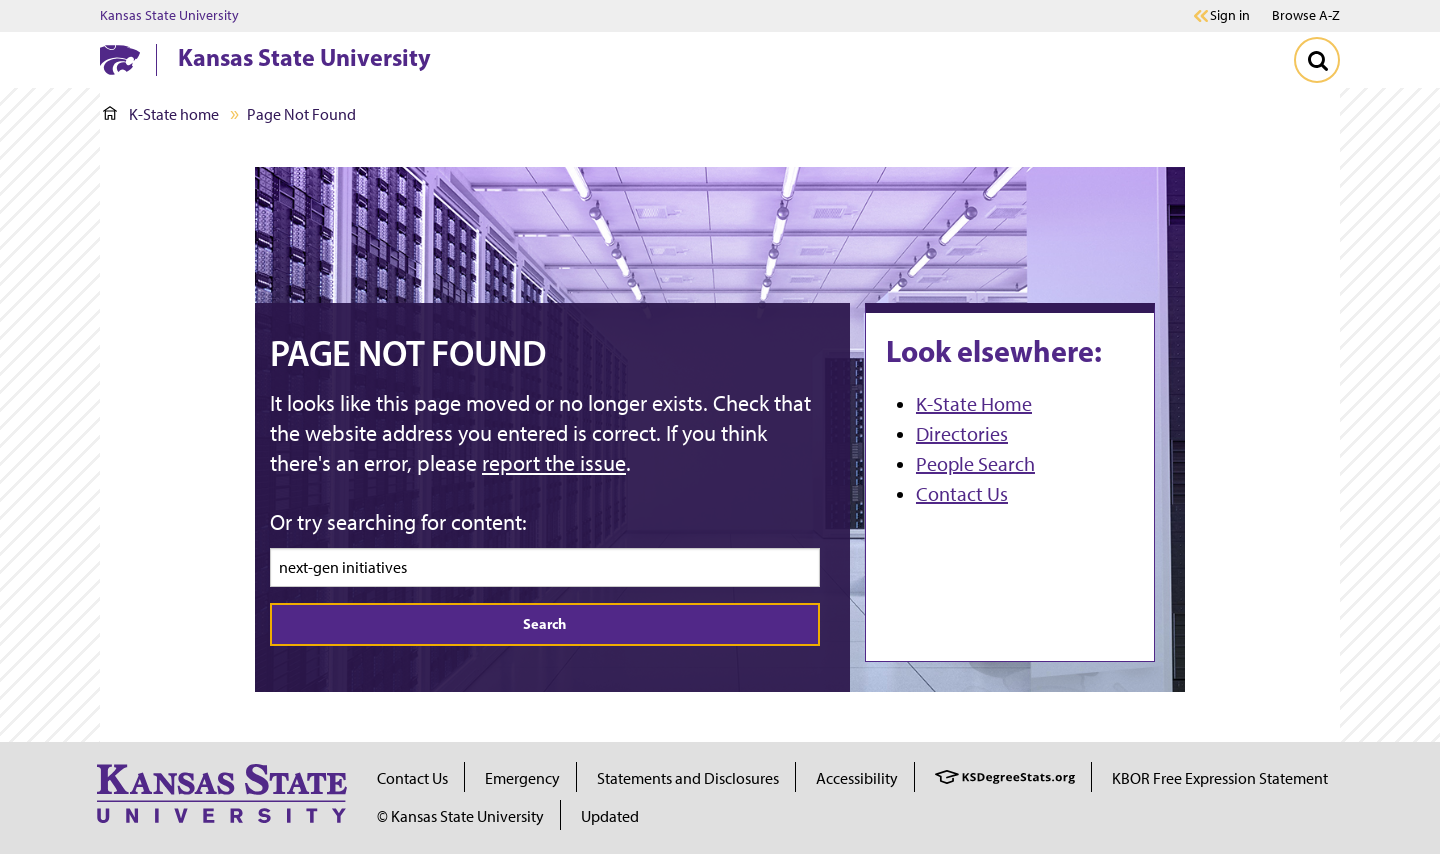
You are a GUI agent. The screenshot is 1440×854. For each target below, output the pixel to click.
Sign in (1230, 16)
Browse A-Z (1306, 15)
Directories (962, 434)
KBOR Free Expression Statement (1220, 778)
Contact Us (962, 494)
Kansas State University (169, 16)
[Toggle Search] (1317, 60)
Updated (610, 816)
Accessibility (857, 778)
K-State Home (974, 404)
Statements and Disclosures (688, 778)
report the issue (554, 463)
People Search (975, 464)
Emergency (522, 778)
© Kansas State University (460, 816)
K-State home (161, 114)
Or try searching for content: (398, 522)
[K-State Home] (120, 59)
